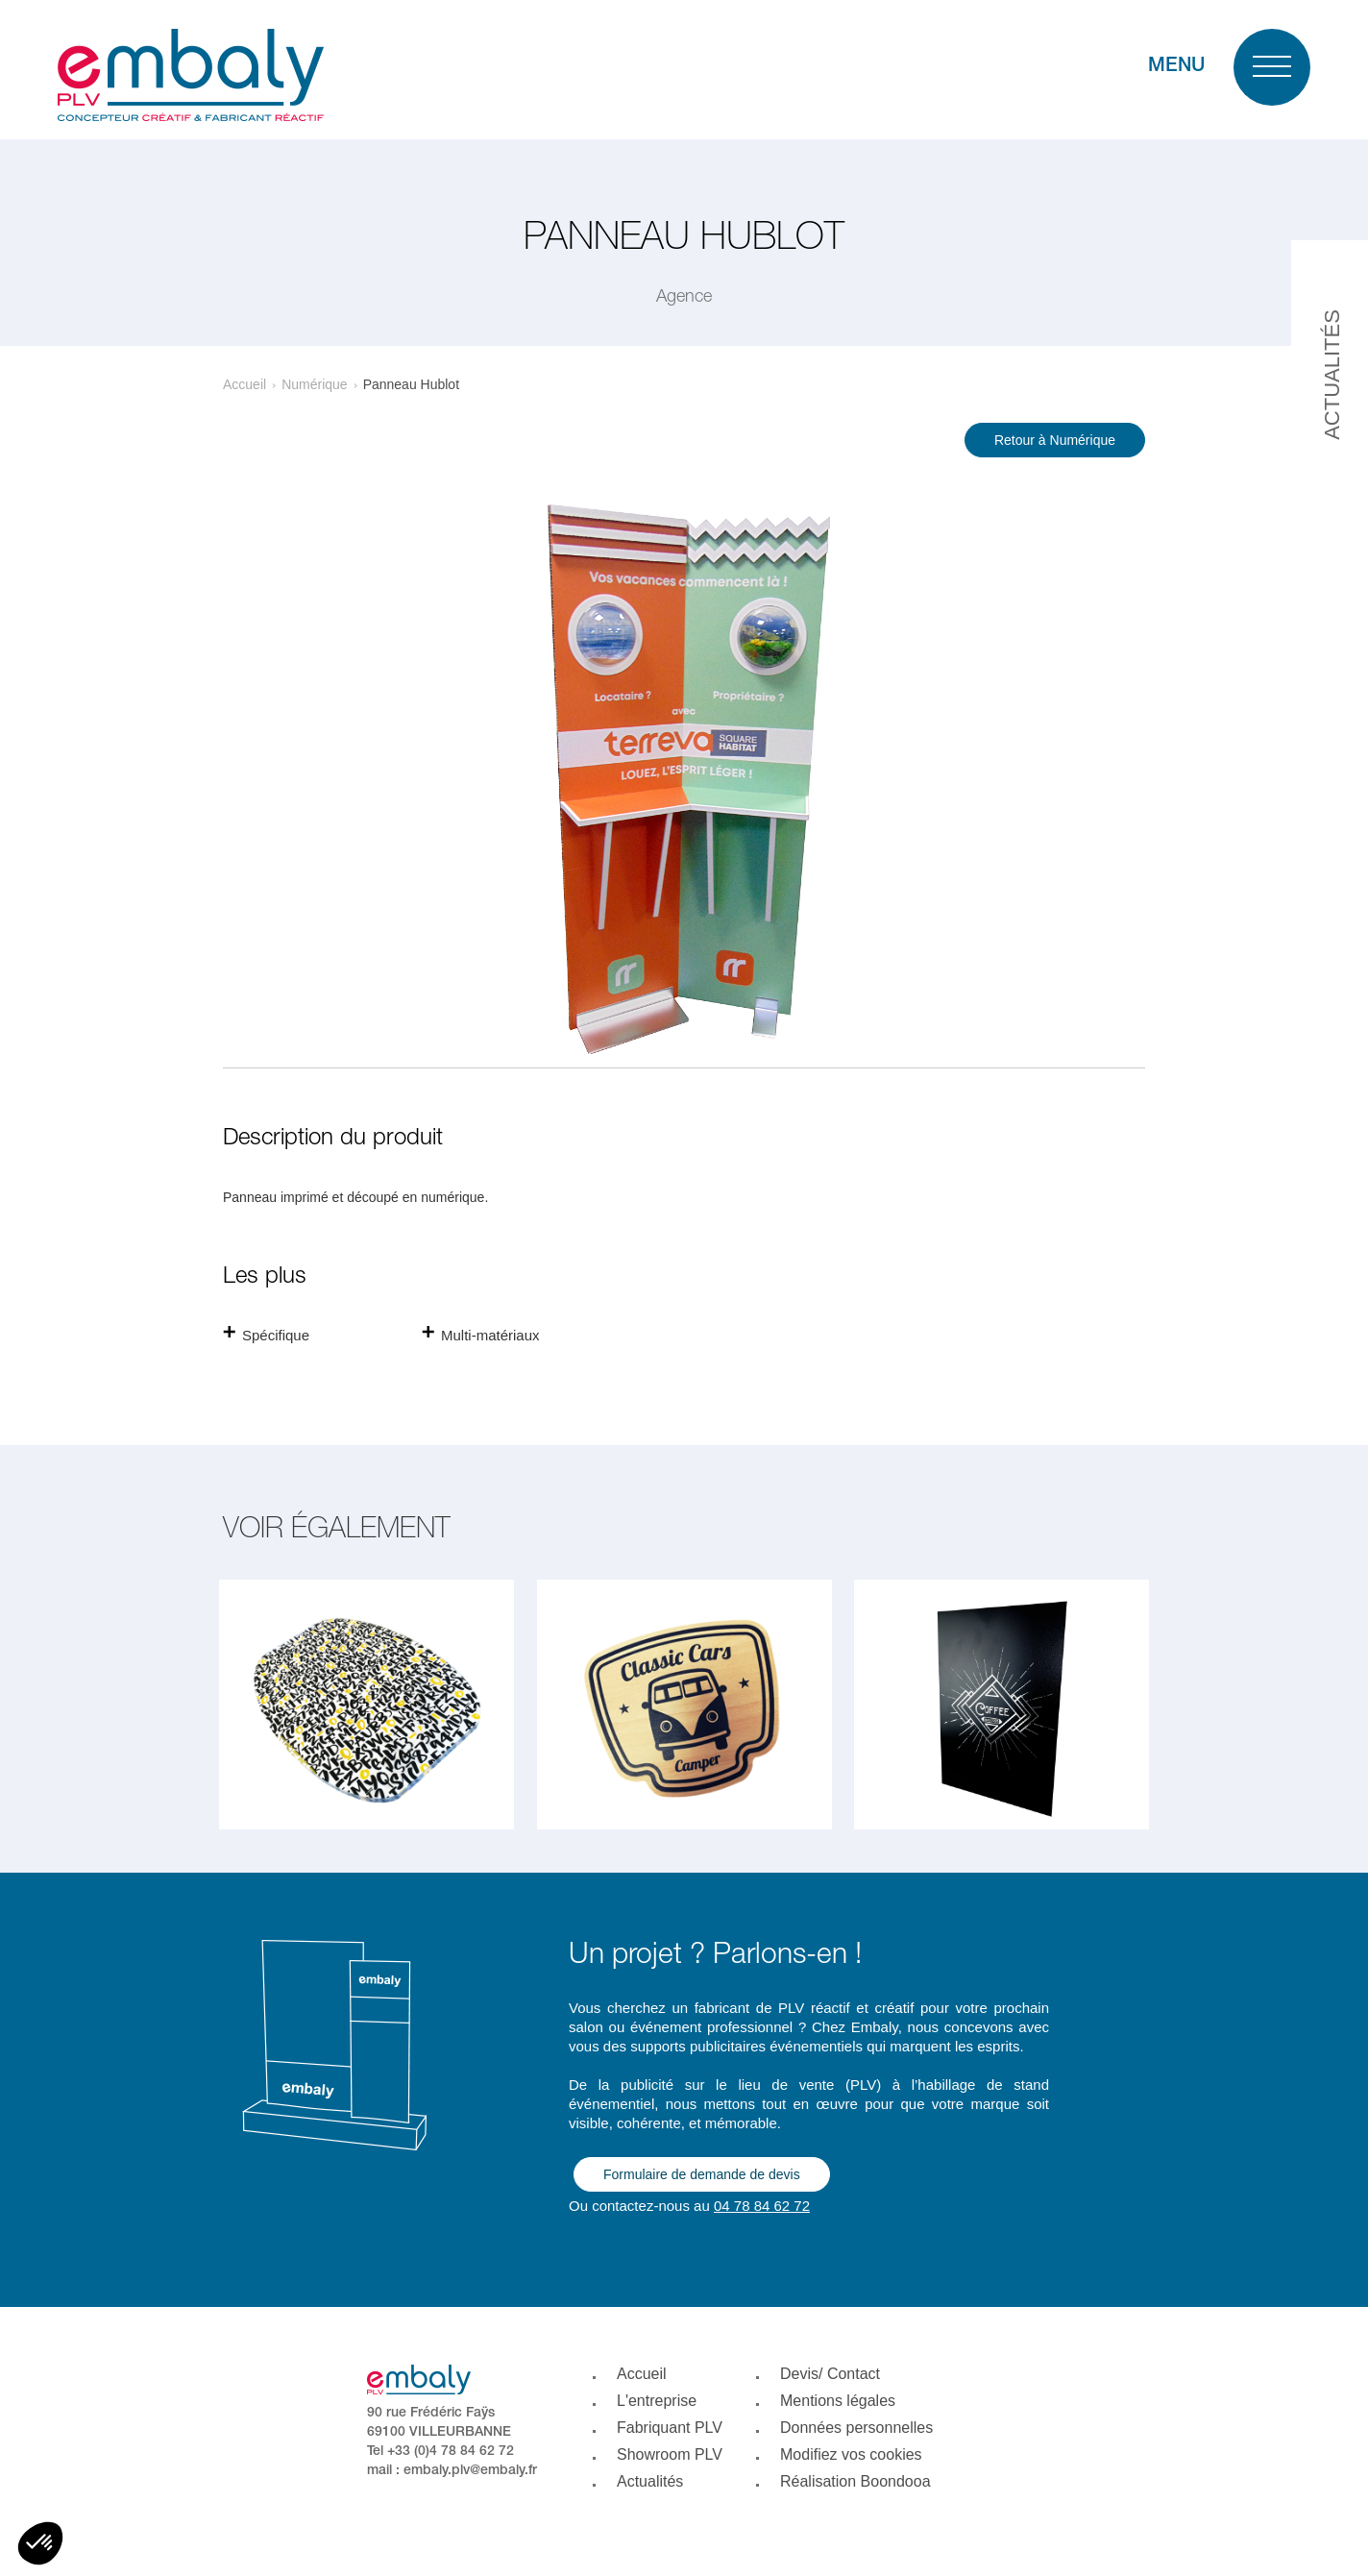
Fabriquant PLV (669, 2427)
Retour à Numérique (1054, 440)
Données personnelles (856, 2427)
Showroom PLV (669, 2454)
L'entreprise (656, 2400)
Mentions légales (837, 2400)
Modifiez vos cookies (851, 2454)
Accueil (244, 384)
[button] (40, 2543)
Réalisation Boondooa (855, 2481)
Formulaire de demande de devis (701, 2174)
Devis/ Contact (830, 2374)
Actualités (650, 2481)
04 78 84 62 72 (762, 2205)
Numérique (314, 384)
